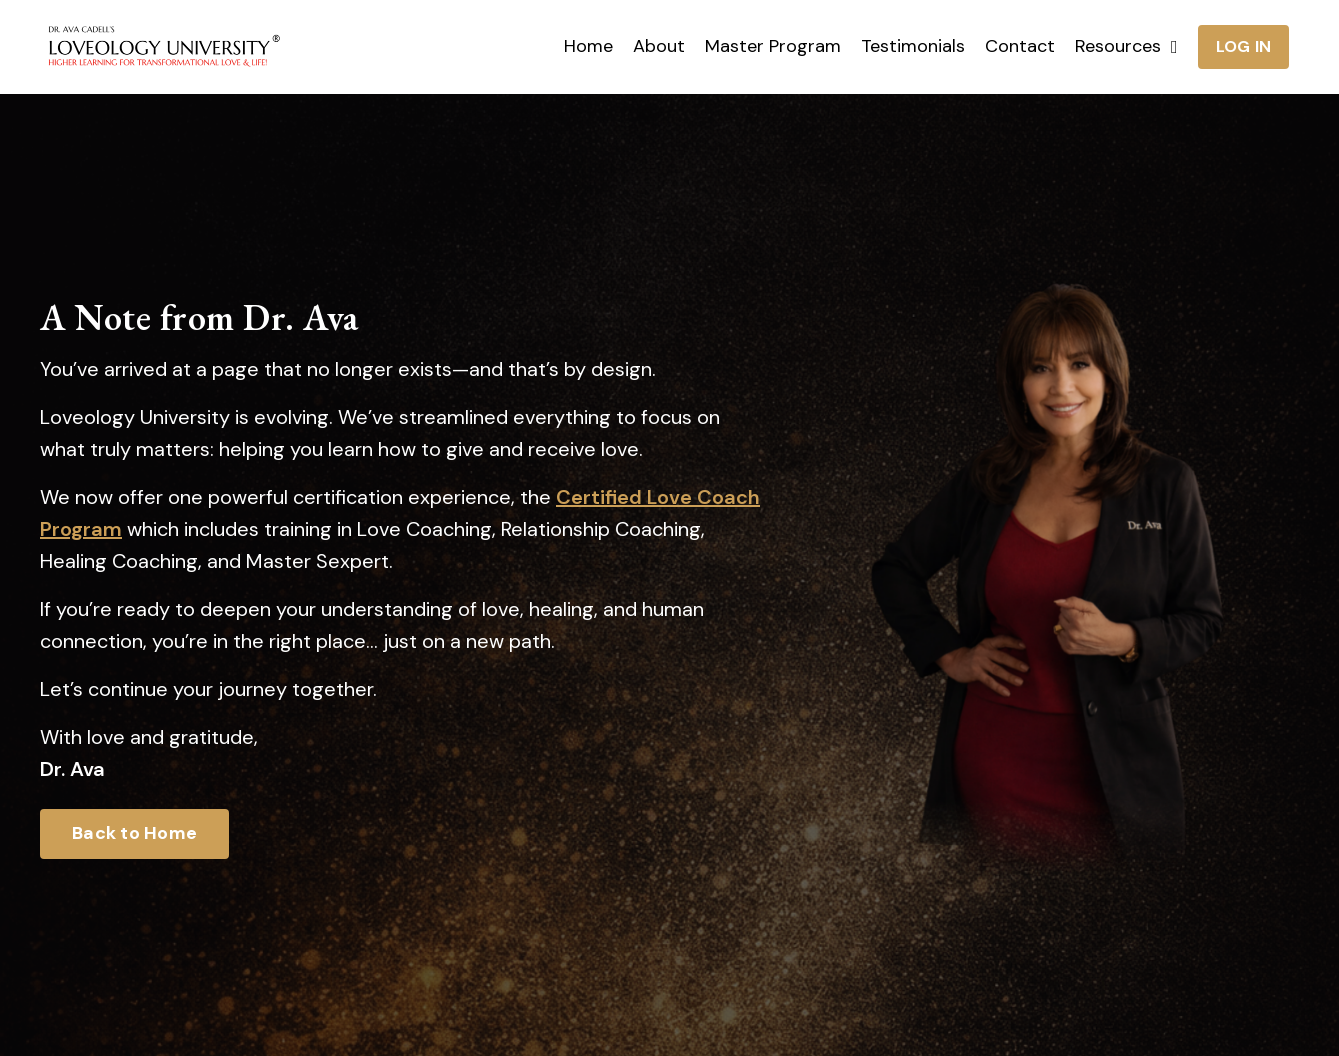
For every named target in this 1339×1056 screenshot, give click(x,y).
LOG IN (1244, 46)
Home (588, 46)
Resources (1126, 46)
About (659, 46)
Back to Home (134, 833)
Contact (1020, 46)
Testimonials (913, 46)
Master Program (773, 46)
